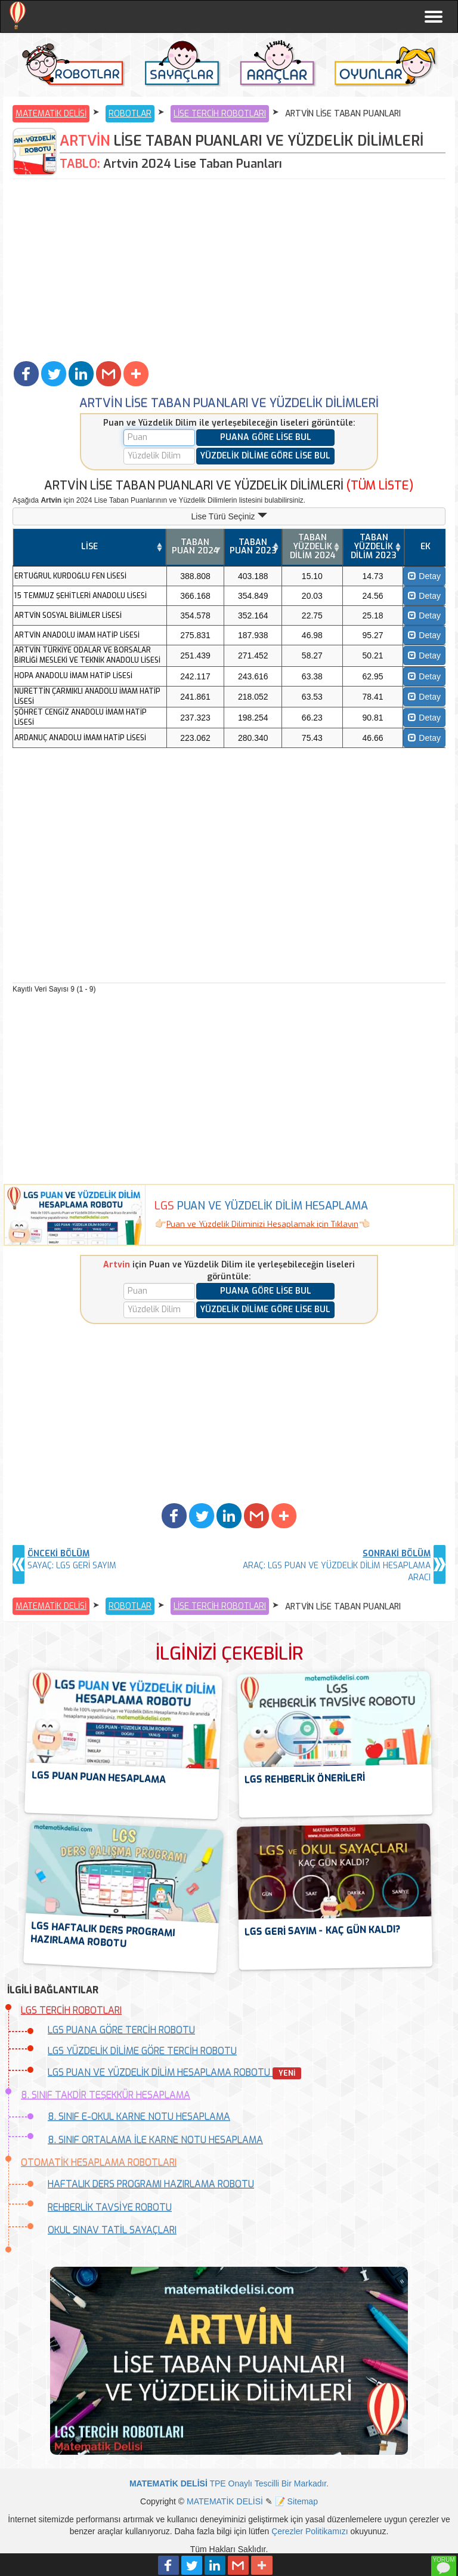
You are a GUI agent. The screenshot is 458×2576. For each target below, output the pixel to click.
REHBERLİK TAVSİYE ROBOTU (110, 2207)
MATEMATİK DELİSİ (51, 113)
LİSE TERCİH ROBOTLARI (220, 113)
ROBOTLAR (130, 113)
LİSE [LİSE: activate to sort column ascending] (89, 546)
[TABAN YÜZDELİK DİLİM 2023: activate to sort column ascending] (373, 547)
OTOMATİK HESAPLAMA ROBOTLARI (99, 2162)
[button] (26, 373)
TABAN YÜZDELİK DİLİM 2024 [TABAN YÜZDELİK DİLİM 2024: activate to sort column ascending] (313, 546)
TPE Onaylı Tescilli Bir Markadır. (229, 2483)
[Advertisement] (229, 268)
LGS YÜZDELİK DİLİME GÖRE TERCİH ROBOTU (142, 2051)
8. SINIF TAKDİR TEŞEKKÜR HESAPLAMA (105, 2095)
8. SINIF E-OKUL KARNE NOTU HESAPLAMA (139, 2116)
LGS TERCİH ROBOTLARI (71, 2010)
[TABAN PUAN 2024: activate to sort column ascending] (195, 547)
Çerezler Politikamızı (309, 2531)
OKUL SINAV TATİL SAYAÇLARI (112, 2230)
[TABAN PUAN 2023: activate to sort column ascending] (253, 547)
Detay (424, 576)
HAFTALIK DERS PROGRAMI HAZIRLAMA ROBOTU (151, 2184)
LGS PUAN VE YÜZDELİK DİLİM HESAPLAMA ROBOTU (174, 2072)
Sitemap (302, 2501)
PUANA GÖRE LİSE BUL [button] (265, 437)
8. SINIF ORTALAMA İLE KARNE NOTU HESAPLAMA (155, 2140)
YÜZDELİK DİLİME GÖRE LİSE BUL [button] (265, 455)
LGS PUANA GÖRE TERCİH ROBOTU (121, 2030)
